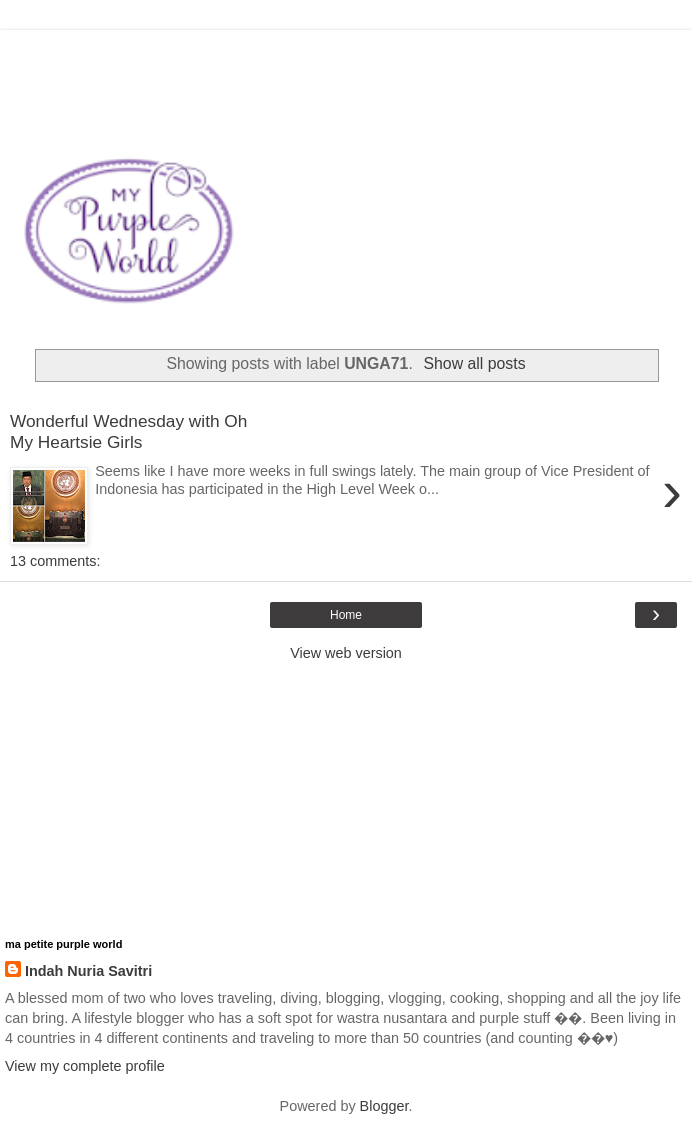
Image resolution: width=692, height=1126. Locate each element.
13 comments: (55, 561)
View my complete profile (85, 1066)
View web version (346, 653)
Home (346, 615)
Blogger (384, 1106)
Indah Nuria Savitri (88, 971)
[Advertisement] (346, 55)
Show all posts (475, 363)
